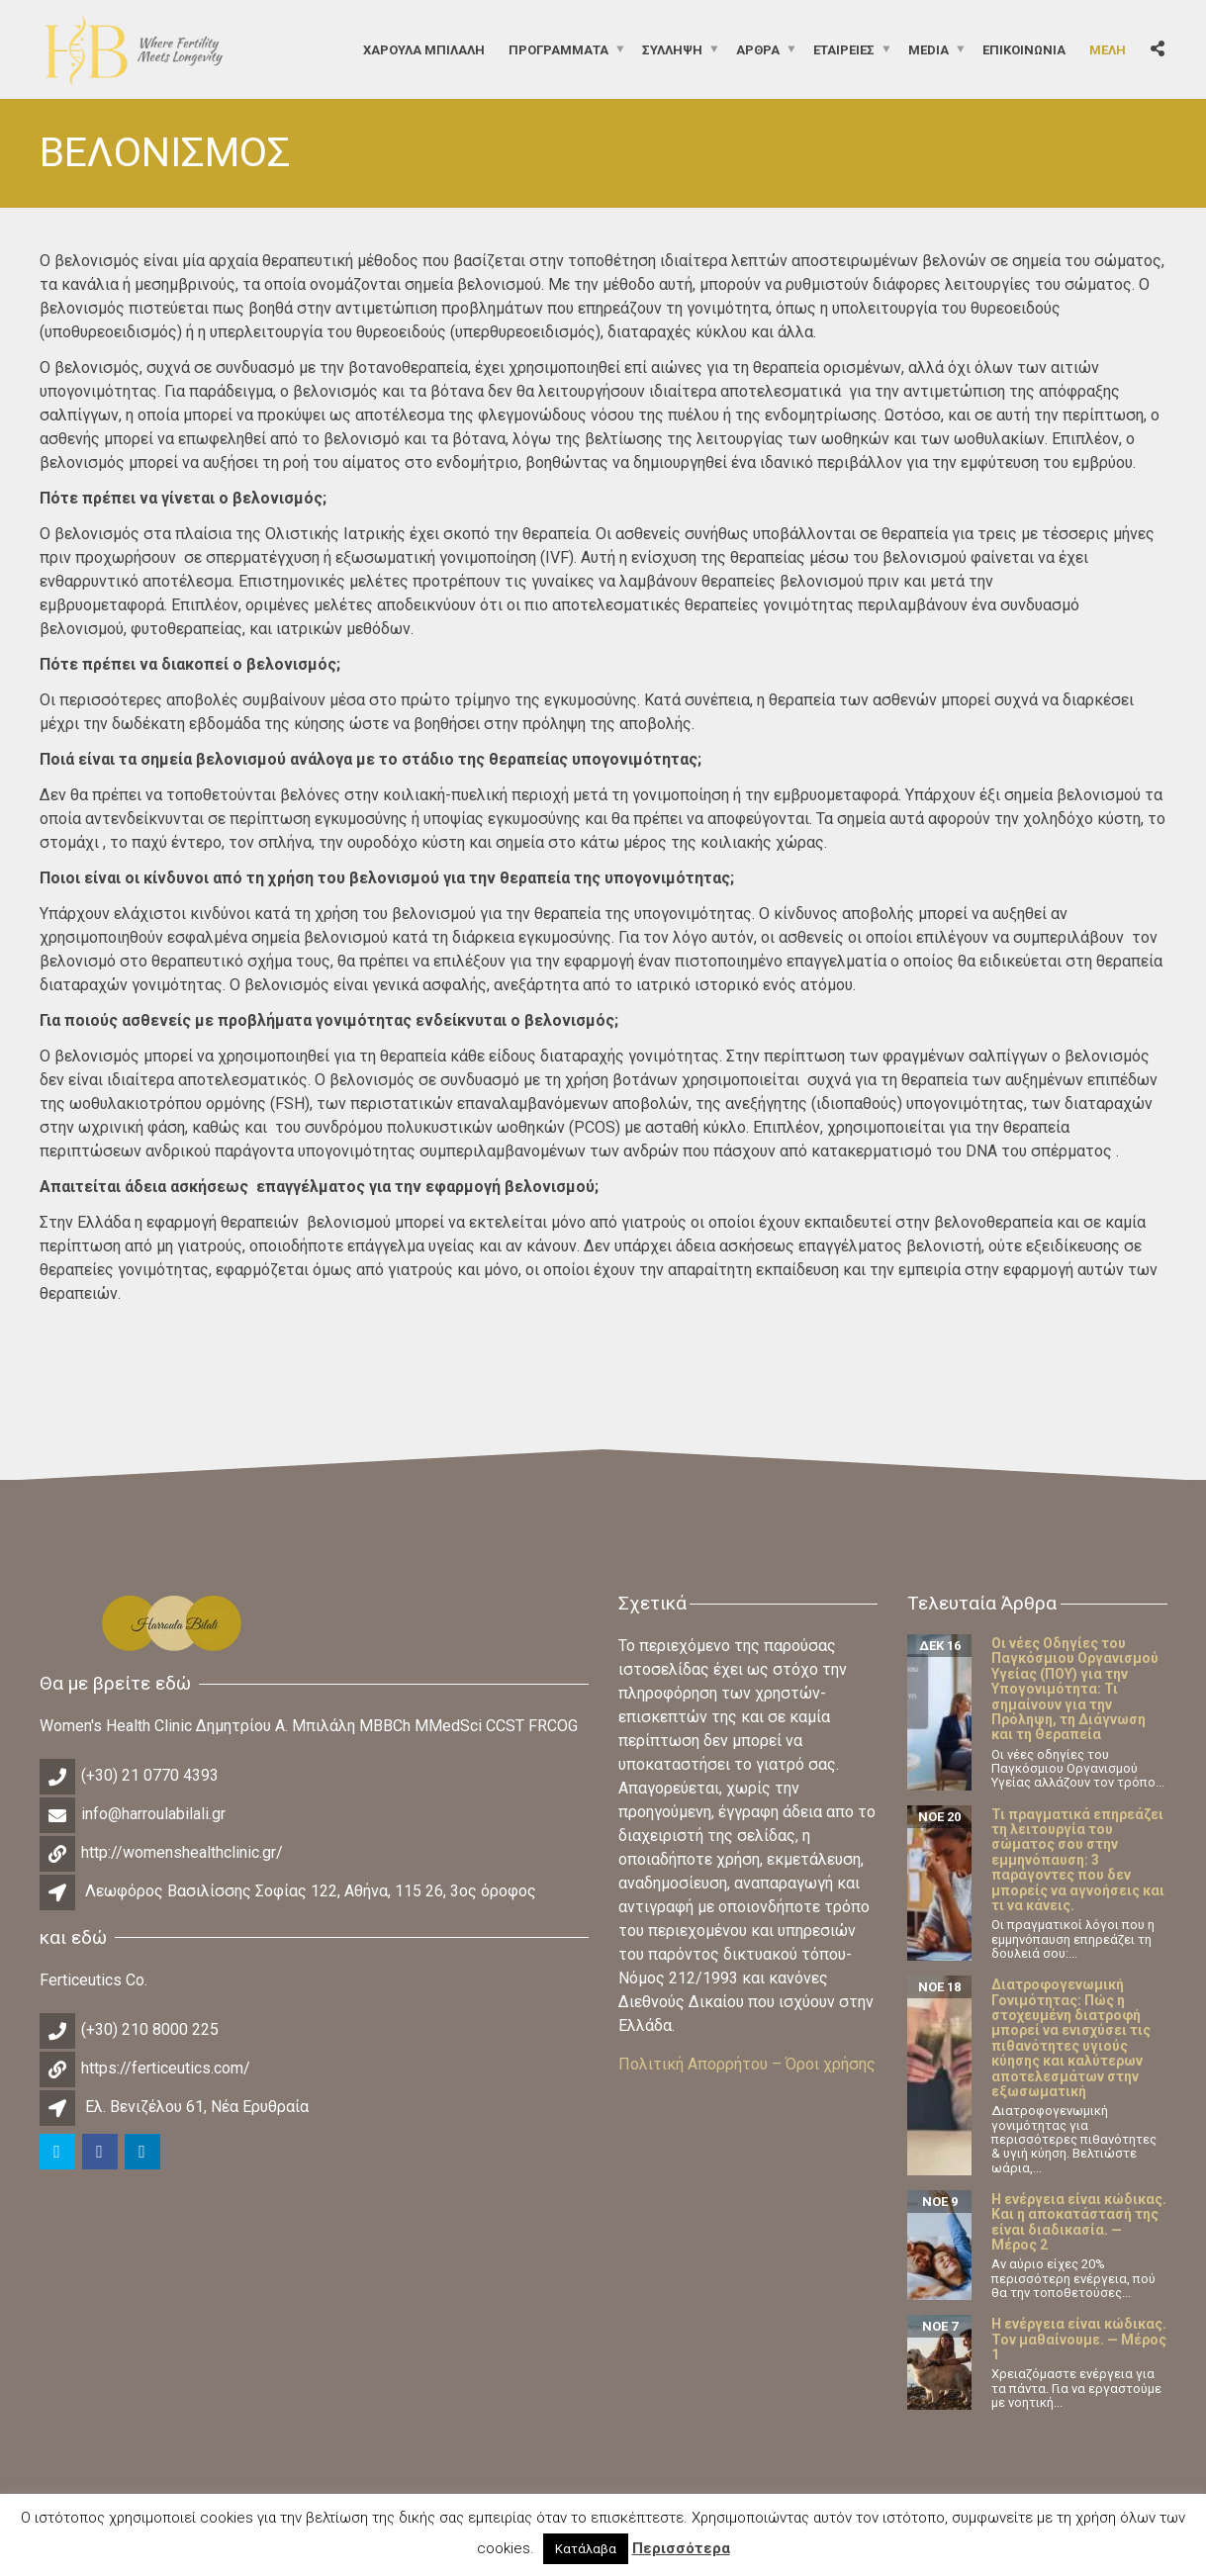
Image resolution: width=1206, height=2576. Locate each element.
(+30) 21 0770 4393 (150, 1775)
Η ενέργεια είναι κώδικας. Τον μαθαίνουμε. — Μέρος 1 (1078, 2339)
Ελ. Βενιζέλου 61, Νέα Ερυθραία (197, 2106)
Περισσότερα (681, 2548)
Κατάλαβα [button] (585, 2548)
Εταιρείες (844, 49)
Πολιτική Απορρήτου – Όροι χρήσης (747, 2064)
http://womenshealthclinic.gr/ (182, 1852)
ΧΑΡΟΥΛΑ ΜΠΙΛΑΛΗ (424, 49)
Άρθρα (758, 49)
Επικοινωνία (1024, 49)
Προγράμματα (558, 49)
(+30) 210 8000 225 (150, 2029)
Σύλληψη (672, 49)
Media (928, 49)
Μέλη (1107, 49)
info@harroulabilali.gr (153, 1813)
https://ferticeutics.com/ (165, 2068)
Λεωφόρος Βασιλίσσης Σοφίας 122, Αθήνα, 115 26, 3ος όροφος (310, 1891)
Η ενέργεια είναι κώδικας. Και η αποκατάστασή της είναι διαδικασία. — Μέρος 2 (1078, 2222)
